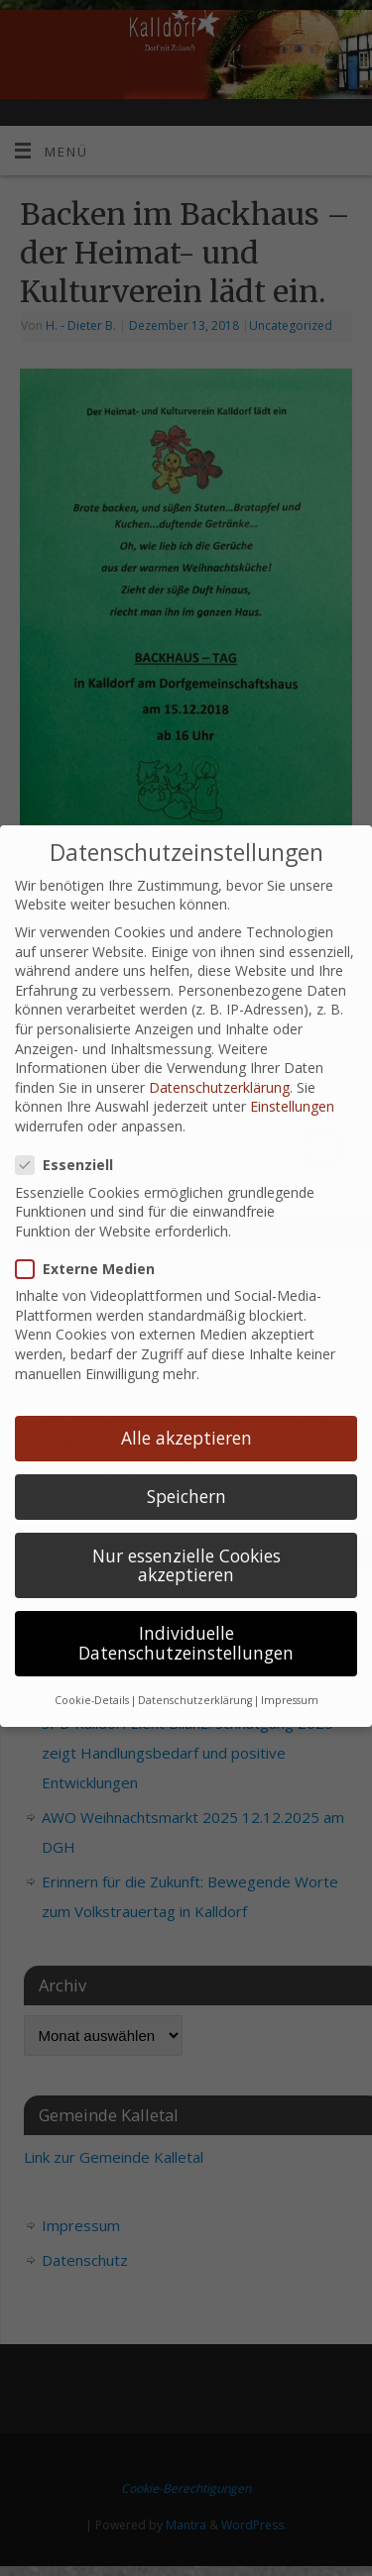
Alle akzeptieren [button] (186, 1409)
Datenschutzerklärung (219, 1057)
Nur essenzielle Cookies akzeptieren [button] (186, 1535)
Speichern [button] (186, 1467)
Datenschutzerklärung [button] (195, 1671)
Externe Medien (93, 1239)
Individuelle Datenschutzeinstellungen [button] (186, 1614)
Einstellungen (292, 1077)
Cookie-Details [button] (92, 1671)
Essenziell (72, 1136)
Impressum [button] (289, 1671)
